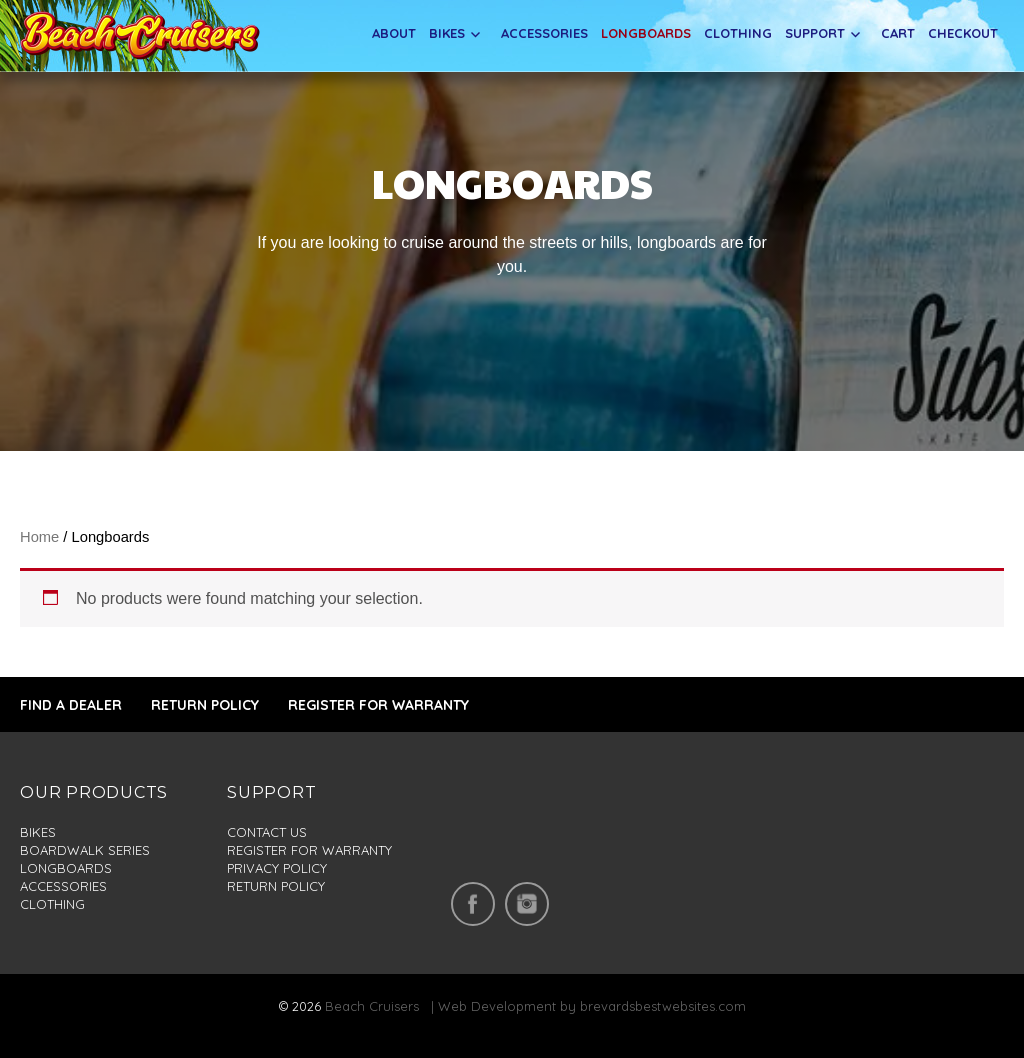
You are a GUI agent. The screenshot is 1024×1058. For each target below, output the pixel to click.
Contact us (267, 832)
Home (39, 537)
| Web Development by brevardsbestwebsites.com (584, 1006)
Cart (898, 33)
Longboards (646, 33)
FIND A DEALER (71, 705)
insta (527, 904)
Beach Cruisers (372, 1006)
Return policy (276, 886)
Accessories (544, 33)
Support (815, 33)
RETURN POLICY (205, 705)
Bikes (447, 33)
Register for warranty (309, 850)
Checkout (963, 33)
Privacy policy (277, 868)
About (394, 33)
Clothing (738, 33)
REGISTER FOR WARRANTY (378, 705)
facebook (473, 904)
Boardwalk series (85, 850)
